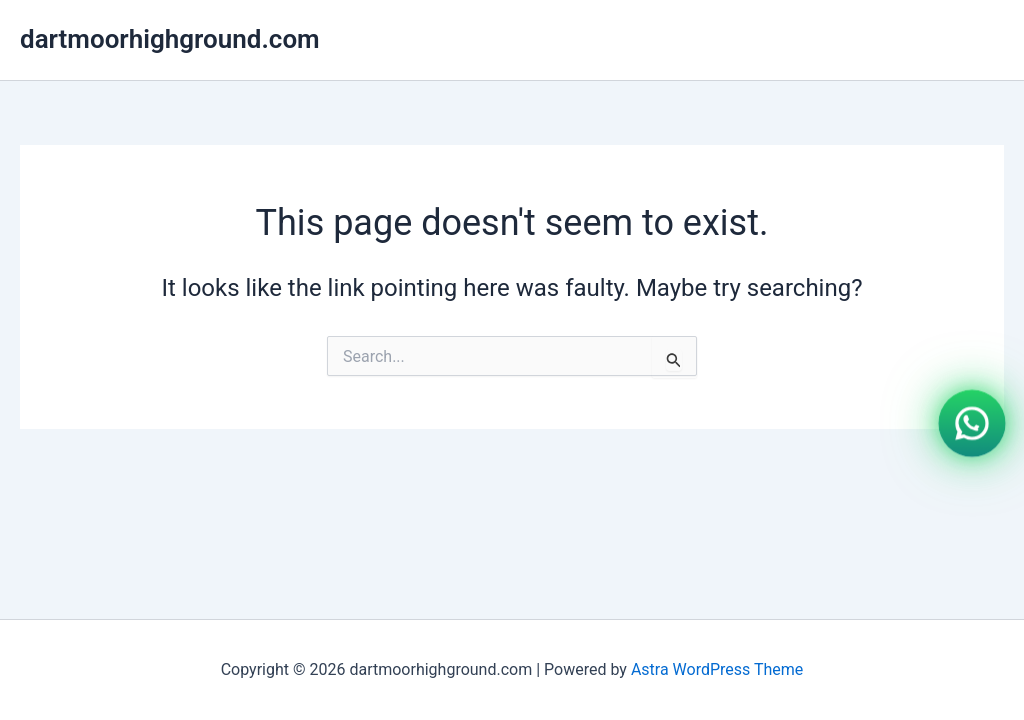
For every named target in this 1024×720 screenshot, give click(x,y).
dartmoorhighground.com (170, 39)
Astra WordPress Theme (717, 669)
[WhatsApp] (971, 421)
